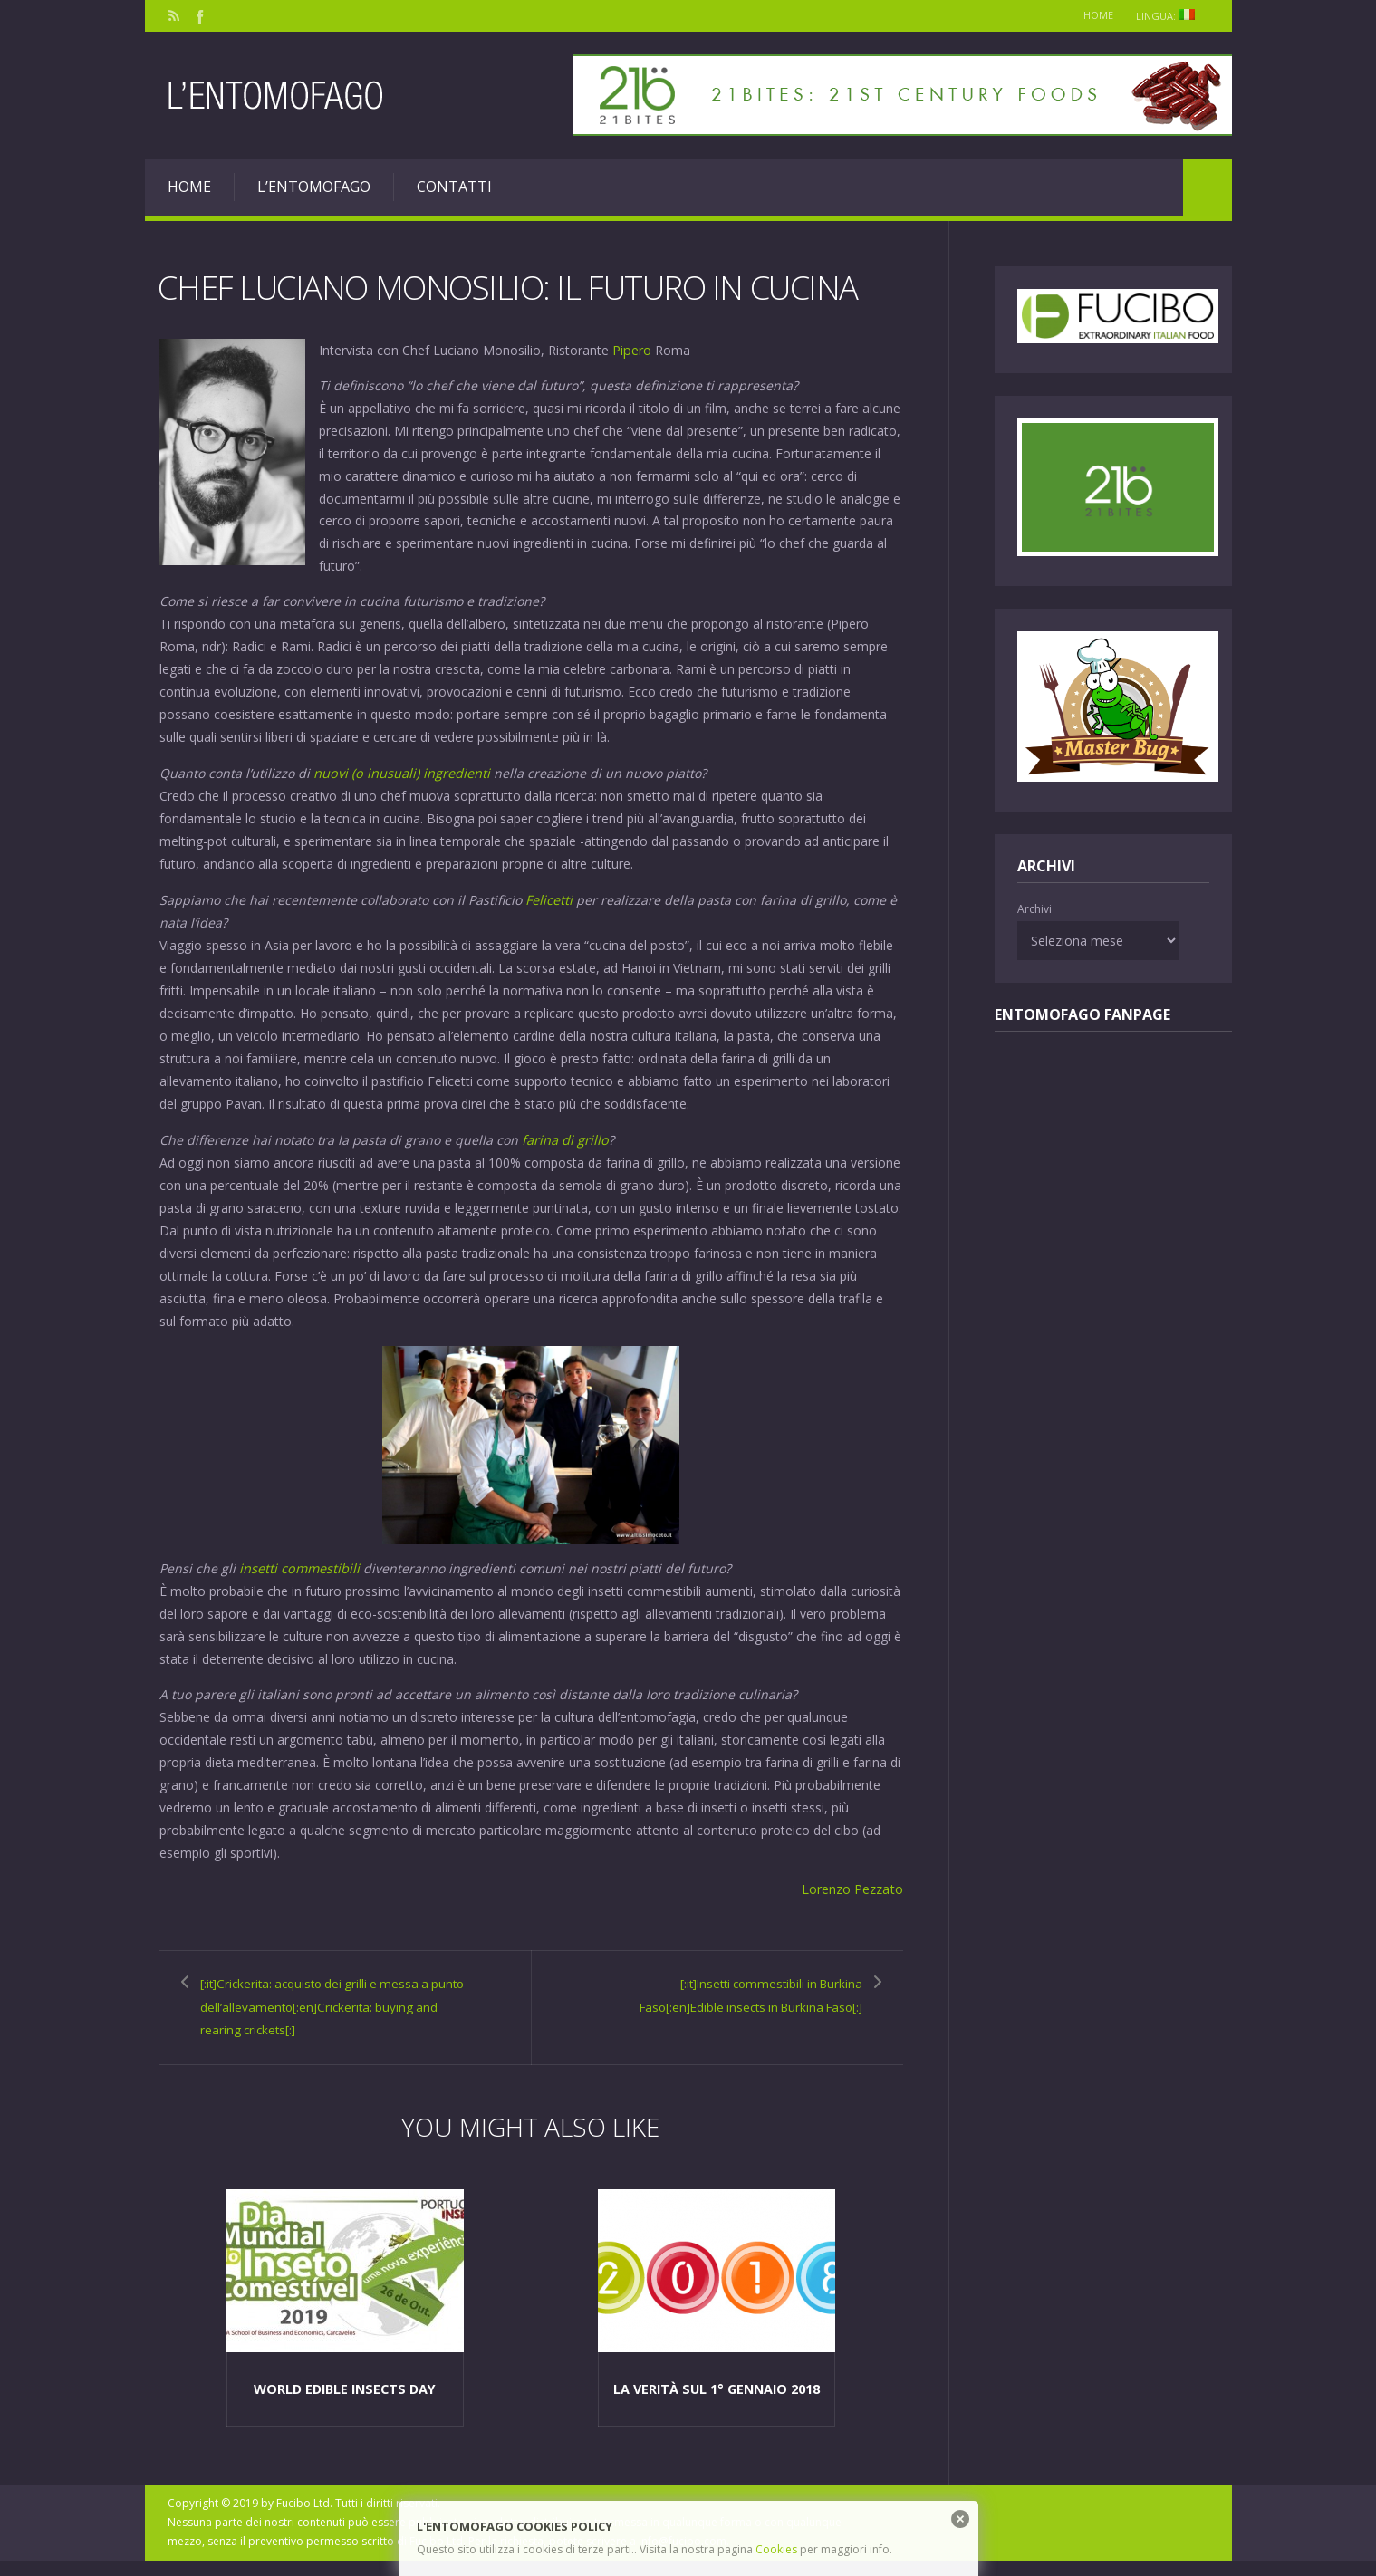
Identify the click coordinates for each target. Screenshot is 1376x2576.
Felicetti (549, 897)
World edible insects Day (344, 2403)
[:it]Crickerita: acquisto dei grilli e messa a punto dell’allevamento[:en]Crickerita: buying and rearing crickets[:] (318, 2011)
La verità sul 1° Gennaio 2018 (716, 2403)
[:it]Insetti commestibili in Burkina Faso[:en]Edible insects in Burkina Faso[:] (741, 2000)
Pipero (631, 349)
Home (1092, 15)
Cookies (776, 2549)
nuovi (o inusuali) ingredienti (400, 771)
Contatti (454, 187)
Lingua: (1169, 16)
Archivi (1034, 909)
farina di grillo (565, 1136)
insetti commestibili (300, 1563)
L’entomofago (313, 187)
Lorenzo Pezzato (853, 1883)
